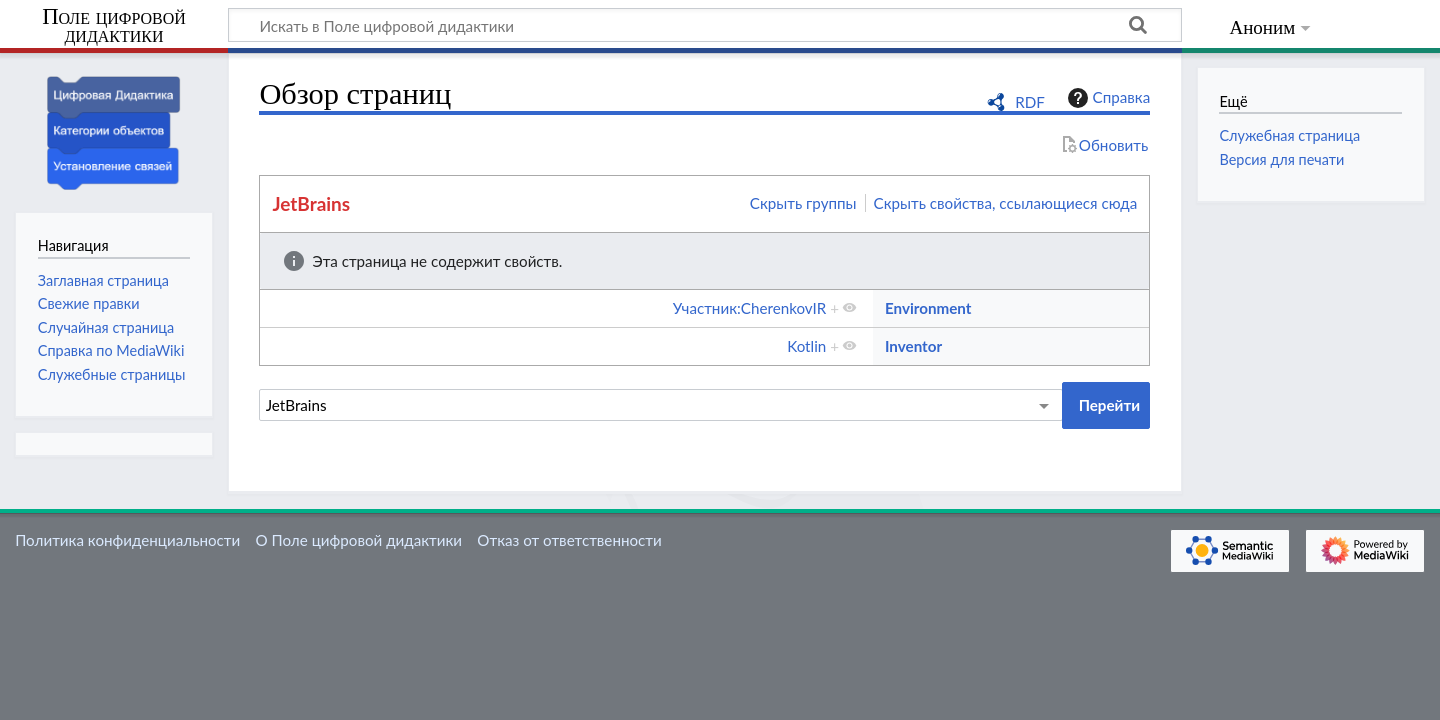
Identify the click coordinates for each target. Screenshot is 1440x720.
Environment (928, 308)
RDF (1030, 102)
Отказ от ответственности (569, 540)
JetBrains (311, 203)
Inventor (913, 346)
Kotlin (806, 346)
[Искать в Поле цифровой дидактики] (705, 25)
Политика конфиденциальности (127, 540)
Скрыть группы (803, 203)
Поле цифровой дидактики (114, 26)
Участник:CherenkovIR (749, 308)
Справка (1107, 98)
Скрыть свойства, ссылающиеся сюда (1006, 203)
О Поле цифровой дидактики (358, 540)
